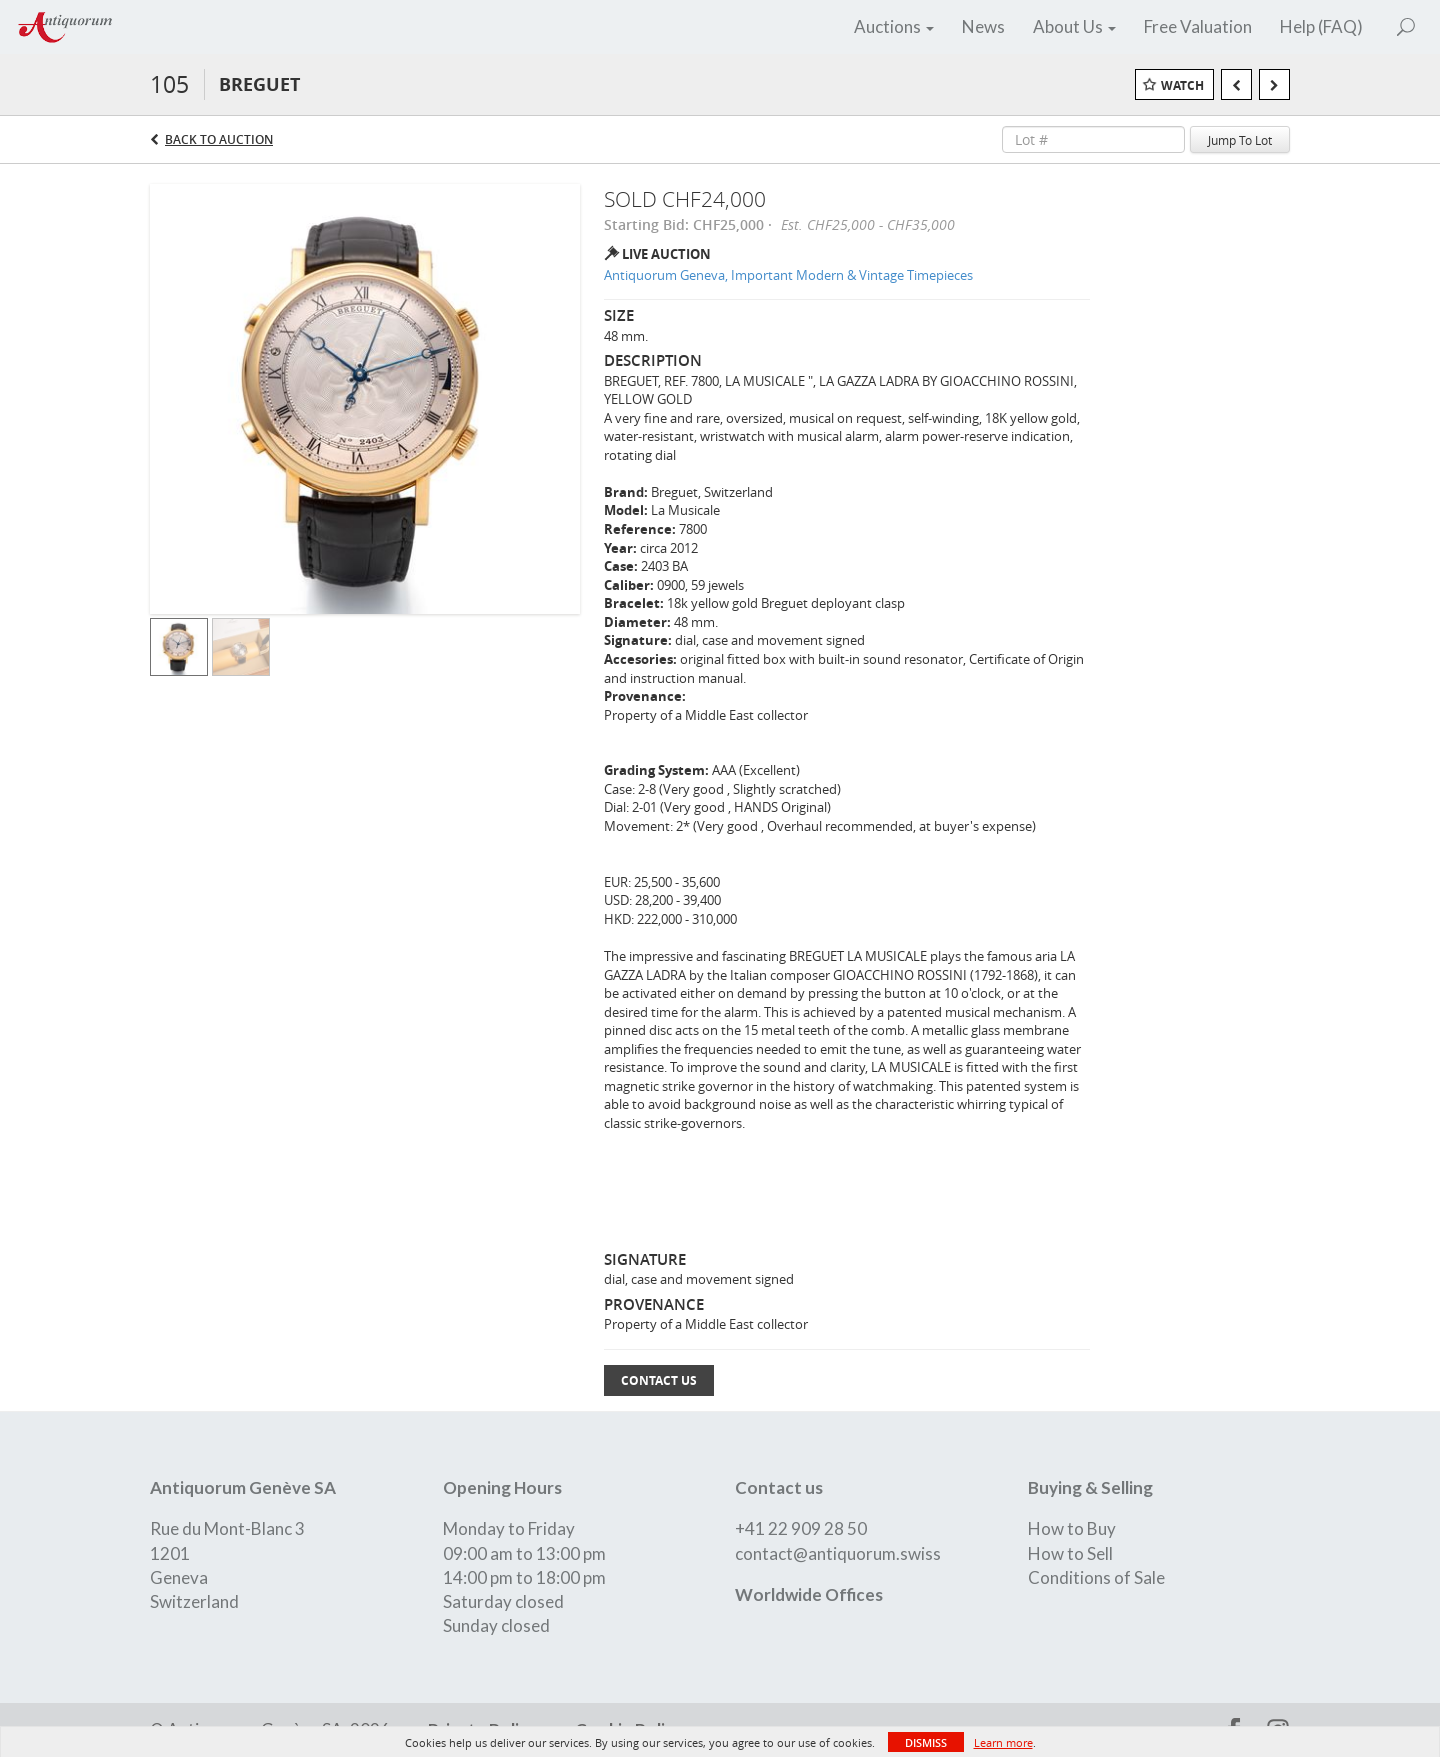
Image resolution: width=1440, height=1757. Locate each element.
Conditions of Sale (1096, 1577)
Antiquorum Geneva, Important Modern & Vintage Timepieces (788, 275)
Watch (1182, 85)
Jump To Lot (1240, 140)
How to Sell (1070, 1553)
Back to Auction (219, 139)
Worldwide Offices (809, 1594)
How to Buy (1072, 1528)
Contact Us (659, 1380)
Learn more (1003, 1742)
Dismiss (926, 1742)
